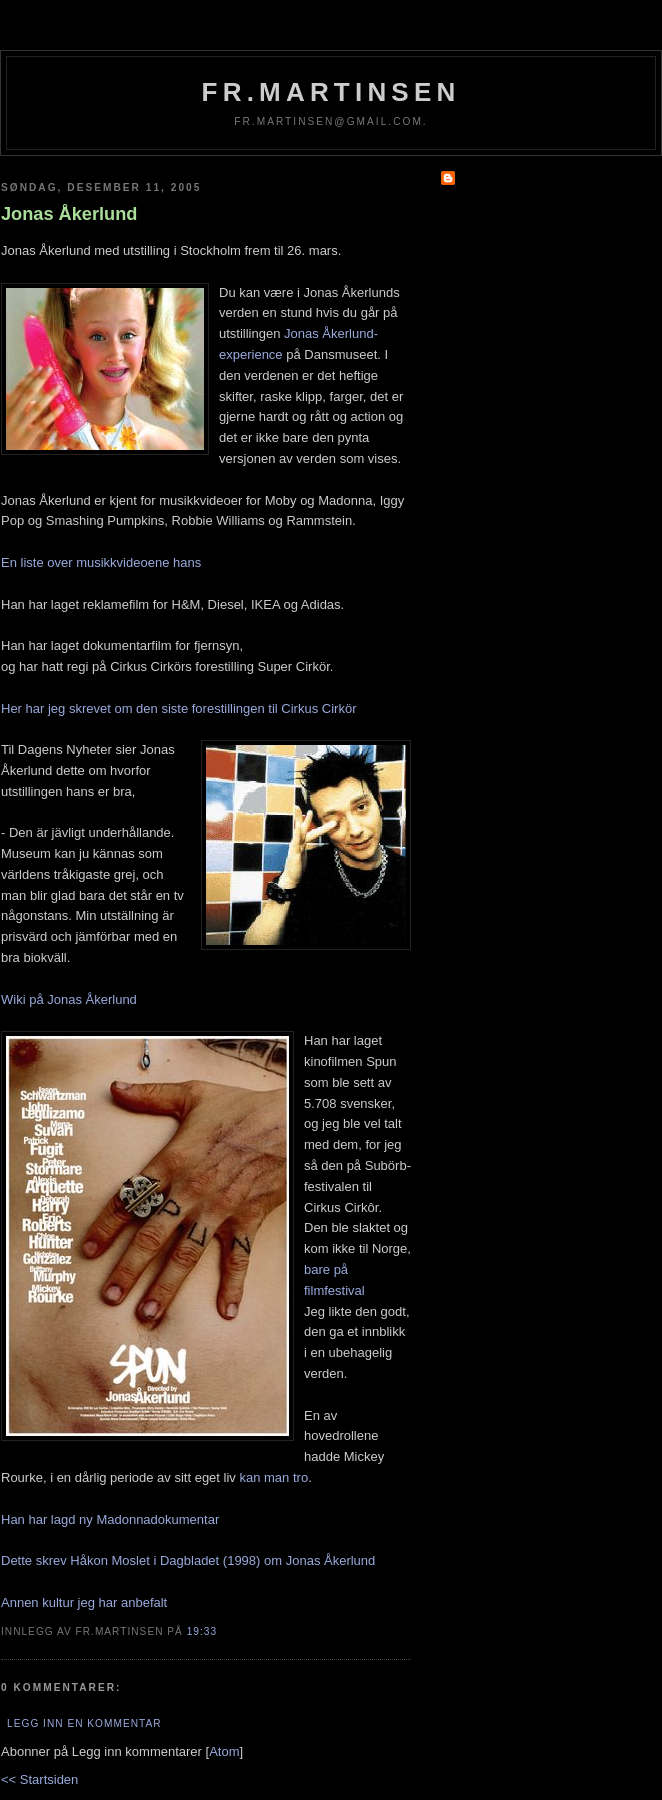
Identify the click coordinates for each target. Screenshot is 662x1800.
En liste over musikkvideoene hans (101, 562)
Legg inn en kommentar (84, 1723)
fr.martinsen (331, 92)
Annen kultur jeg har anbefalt (84, 1602)
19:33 (202, 1631)
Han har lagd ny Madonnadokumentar (110, 1519)
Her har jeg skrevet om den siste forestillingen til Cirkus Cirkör (178, 708)
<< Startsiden (39, 1779)
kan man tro (273, 1477)
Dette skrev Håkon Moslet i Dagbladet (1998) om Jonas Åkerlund (188, 1560)
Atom (224, 1751)
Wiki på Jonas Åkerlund (69, 999)
